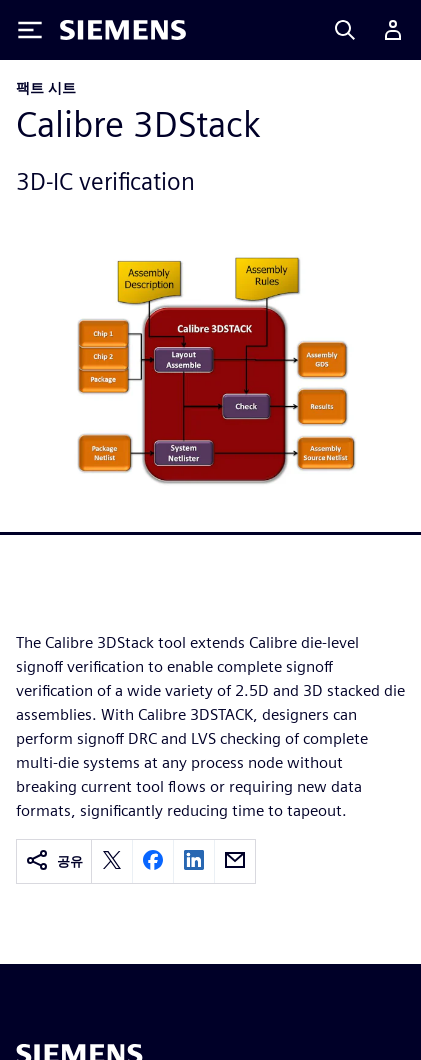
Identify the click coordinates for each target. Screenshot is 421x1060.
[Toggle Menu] (30, 30)
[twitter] (112, 861)
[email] (235, 861)
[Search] (345, 30)
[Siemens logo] (123, 30)
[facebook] (153, 861)
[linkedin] (194, 861)
